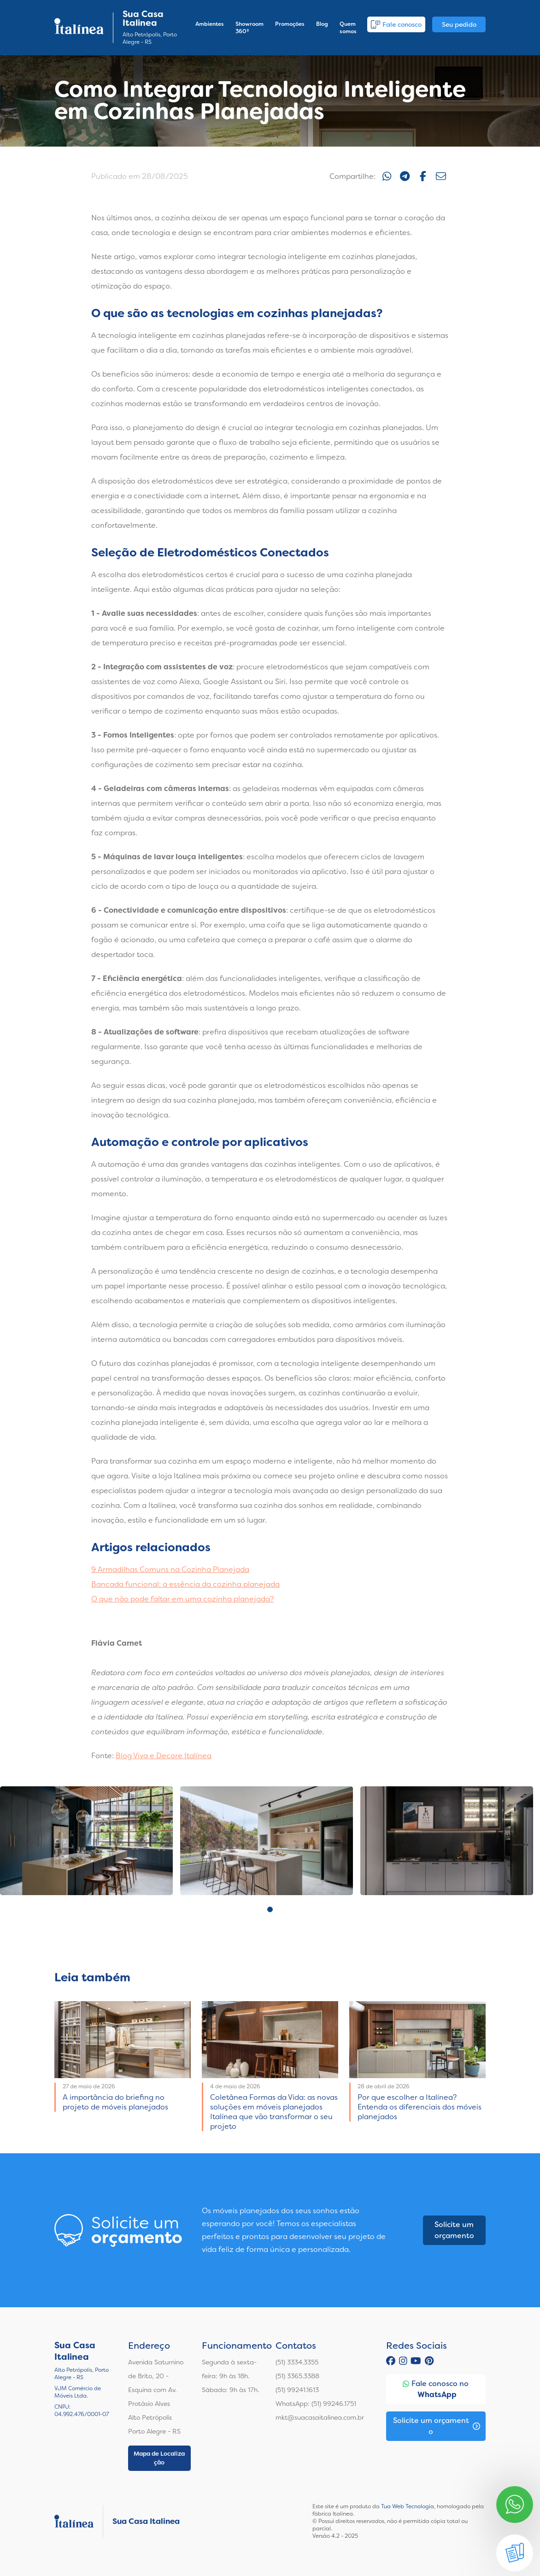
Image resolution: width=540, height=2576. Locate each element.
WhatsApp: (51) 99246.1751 (316, 2403)
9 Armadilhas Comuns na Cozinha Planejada (170, 1569)
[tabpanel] (86, 1840)
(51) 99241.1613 (297, 2390)
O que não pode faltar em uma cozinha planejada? (182, 1599)
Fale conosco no (436, 2389)
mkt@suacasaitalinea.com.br (320, 2417)
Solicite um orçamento (454, 2230)
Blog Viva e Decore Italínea (163, 1756)
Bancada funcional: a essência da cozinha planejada (185, 1584)
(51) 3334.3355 (297, 2362)
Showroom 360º (249, 27)
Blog (322, 24)
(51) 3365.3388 (297, 2376)
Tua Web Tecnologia (407, 2506)
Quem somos (348, 27)
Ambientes (209, 24)
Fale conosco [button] (396, 24)
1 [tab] (270, 1909)
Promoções (290, 24)
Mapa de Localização (159, 2458)
